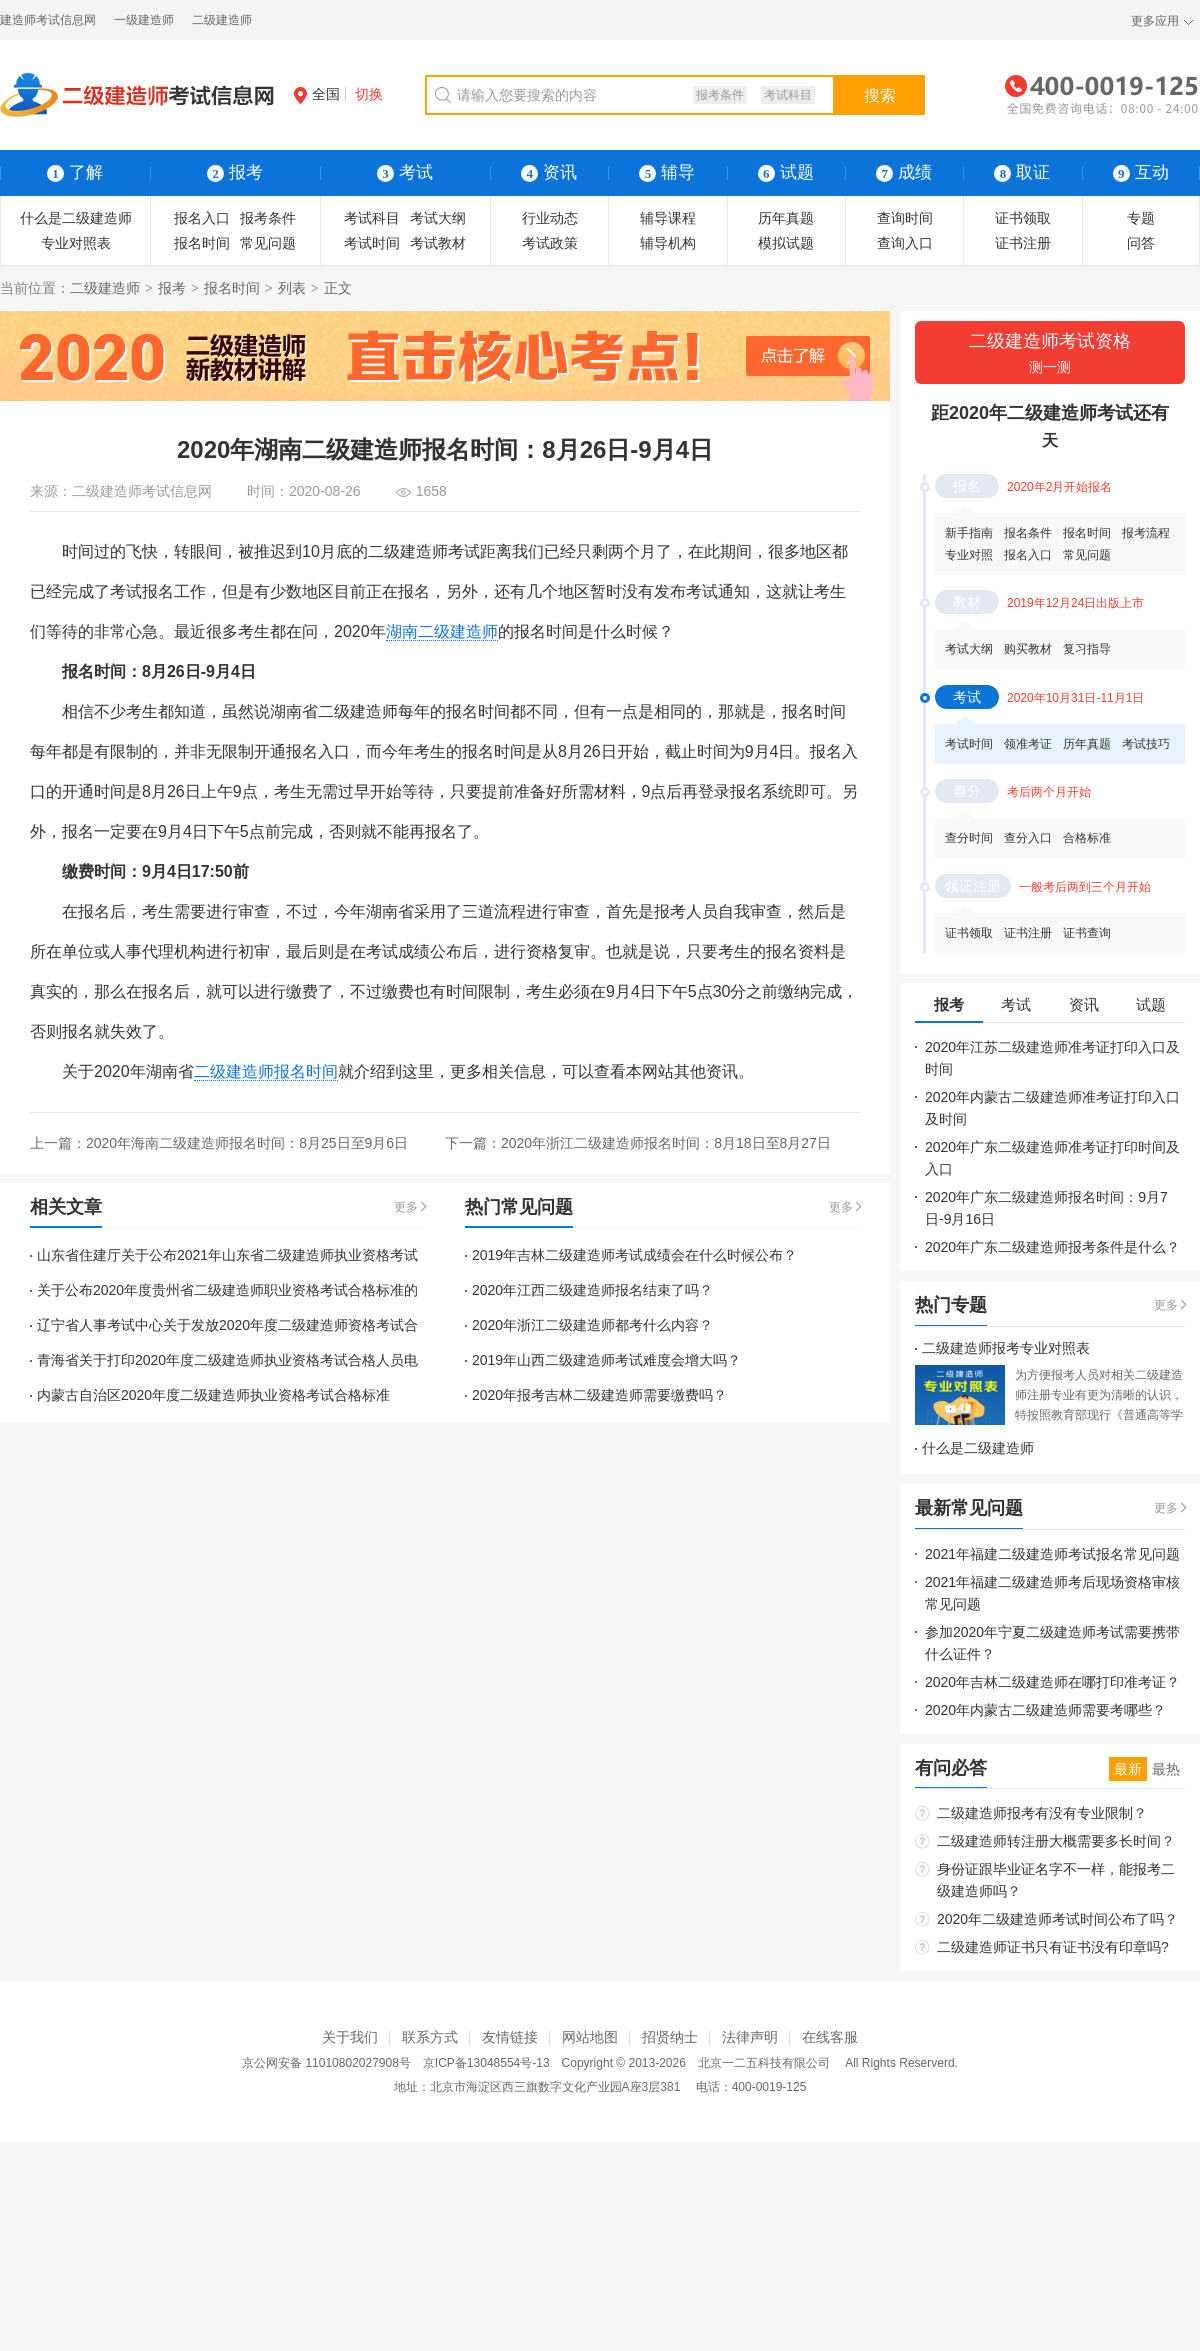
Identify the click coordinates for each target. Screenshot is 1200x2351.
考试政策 (550, 243)
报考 (172, 288)
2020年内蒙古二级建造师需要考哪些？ (1045, 1710)
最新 (1128, 1769)
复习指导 (1087, 649)
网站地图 (590, 2037)
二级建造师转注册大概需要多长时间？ (1056, 1841)
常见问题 (268, 243)
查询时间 (905, 218)
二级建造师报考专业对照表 (1006, 1348)
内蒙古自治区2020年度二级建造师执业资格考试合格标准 (213, 1395)
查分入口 (1028, 838)
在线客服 (830, 2037)
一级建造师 (144, 20)
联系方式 (430, 2037)
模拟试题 (786, 243)
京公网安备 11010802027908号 (326, 2063)
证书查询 (1087, 933)
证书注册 (1023, 243)
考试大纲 (438, 218)
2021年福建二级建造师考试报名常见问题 (1052, 1554)
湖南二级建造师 (442, 631)
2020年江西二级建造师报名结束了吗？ (592, 1290)
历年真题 (786, 218)
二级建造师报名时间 (266, 1071)
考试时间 (372, 243)
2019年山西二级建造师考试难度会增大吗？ (606, 1360)
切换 (369, 94)
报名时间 (202, 243)
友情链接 (510, 2037)
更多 (406, 1207)
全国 (317, 94)
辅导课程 (668, 218)
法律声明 (750, 2037)
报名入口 (202, 218)
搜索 (880, 95)
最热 (1166, 1769)
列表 (292, 288)
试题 (786, 172)
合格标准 (1087, 838)
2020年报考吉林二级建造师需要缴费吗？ (599, 1395)
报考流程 (1146, 533)
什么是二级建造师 (76, 218)
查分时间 (969, 838)
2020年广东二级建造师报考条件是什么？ (1052, 1247)
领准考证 (1028, 744)
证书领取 (1023, 218)
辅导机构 (668, 243)
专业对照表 (76, 243)
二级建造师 (222, 20)
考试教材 (438, 243)
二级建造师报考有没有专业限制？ (1042, 1813)
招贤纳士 (670, 2037)
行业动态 (550, 218)
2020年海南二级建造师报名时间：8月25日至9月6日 (247, 1143)
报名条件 (1028, 533)
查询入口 (905, 243)
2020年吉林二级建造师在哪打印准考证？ (1052, 1682)
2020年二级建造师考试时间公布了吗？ (1057, 1919)
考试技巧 (1146, 744)
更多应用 (1155, 21)
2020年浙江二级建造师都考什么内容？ (592, 1325)
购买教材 (1028, 649)
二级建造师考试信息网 (142, 491)
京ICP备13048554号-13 (486, 2063)
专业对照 (969, 555)
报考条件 (720, 95)
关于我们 (350, 2037)
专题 (1141, 218)
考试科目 (788, 95)
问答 (1141, 243)
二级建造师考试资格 (1050, 354)
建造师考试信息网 (48, 20)
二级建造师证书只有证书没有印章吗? (1053, 1947)
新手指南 (969, 533)
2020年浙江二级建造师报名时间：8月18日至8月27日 (666, 1143)
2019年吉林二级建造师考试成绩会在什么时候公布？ (634, 1255)
